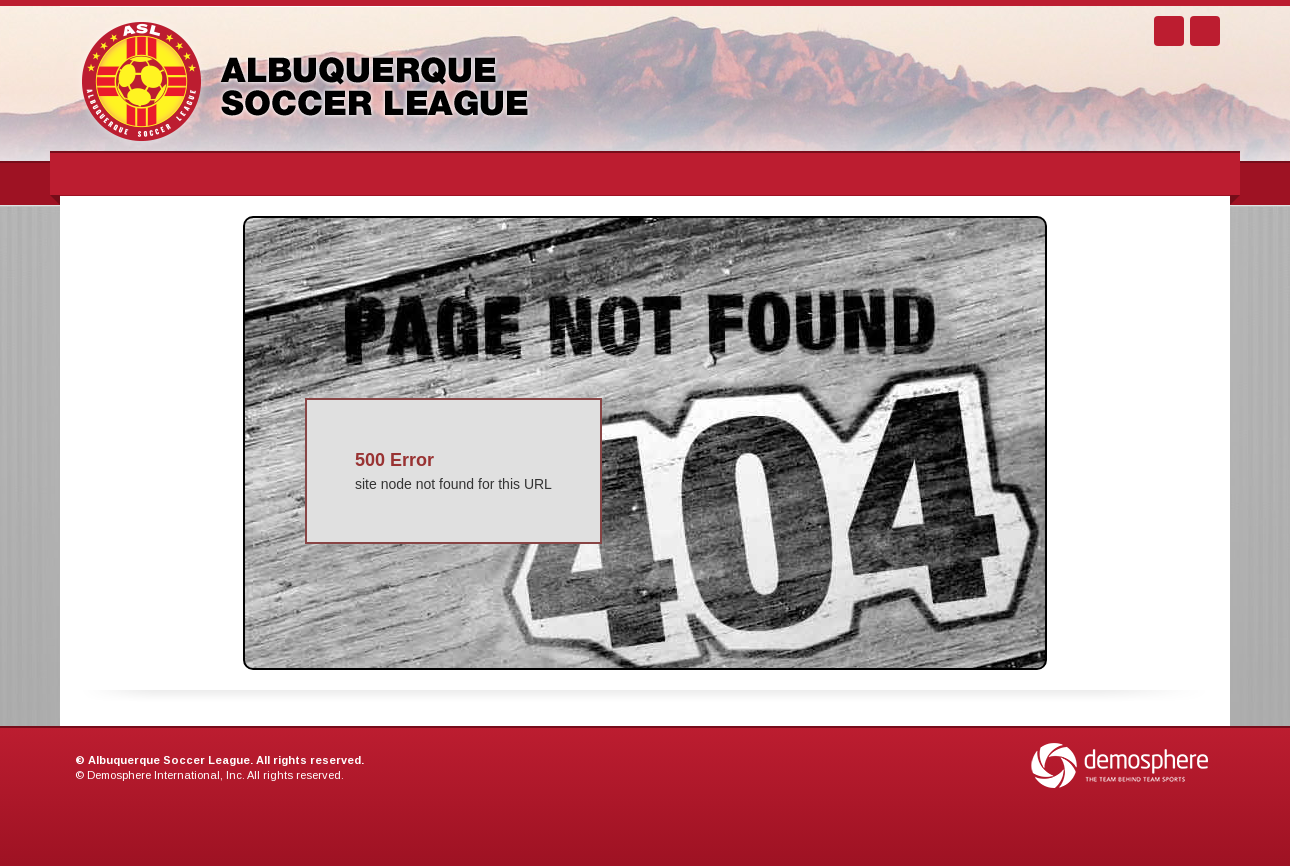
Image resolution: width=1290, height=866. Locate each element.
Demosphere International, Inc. (166, 775)
